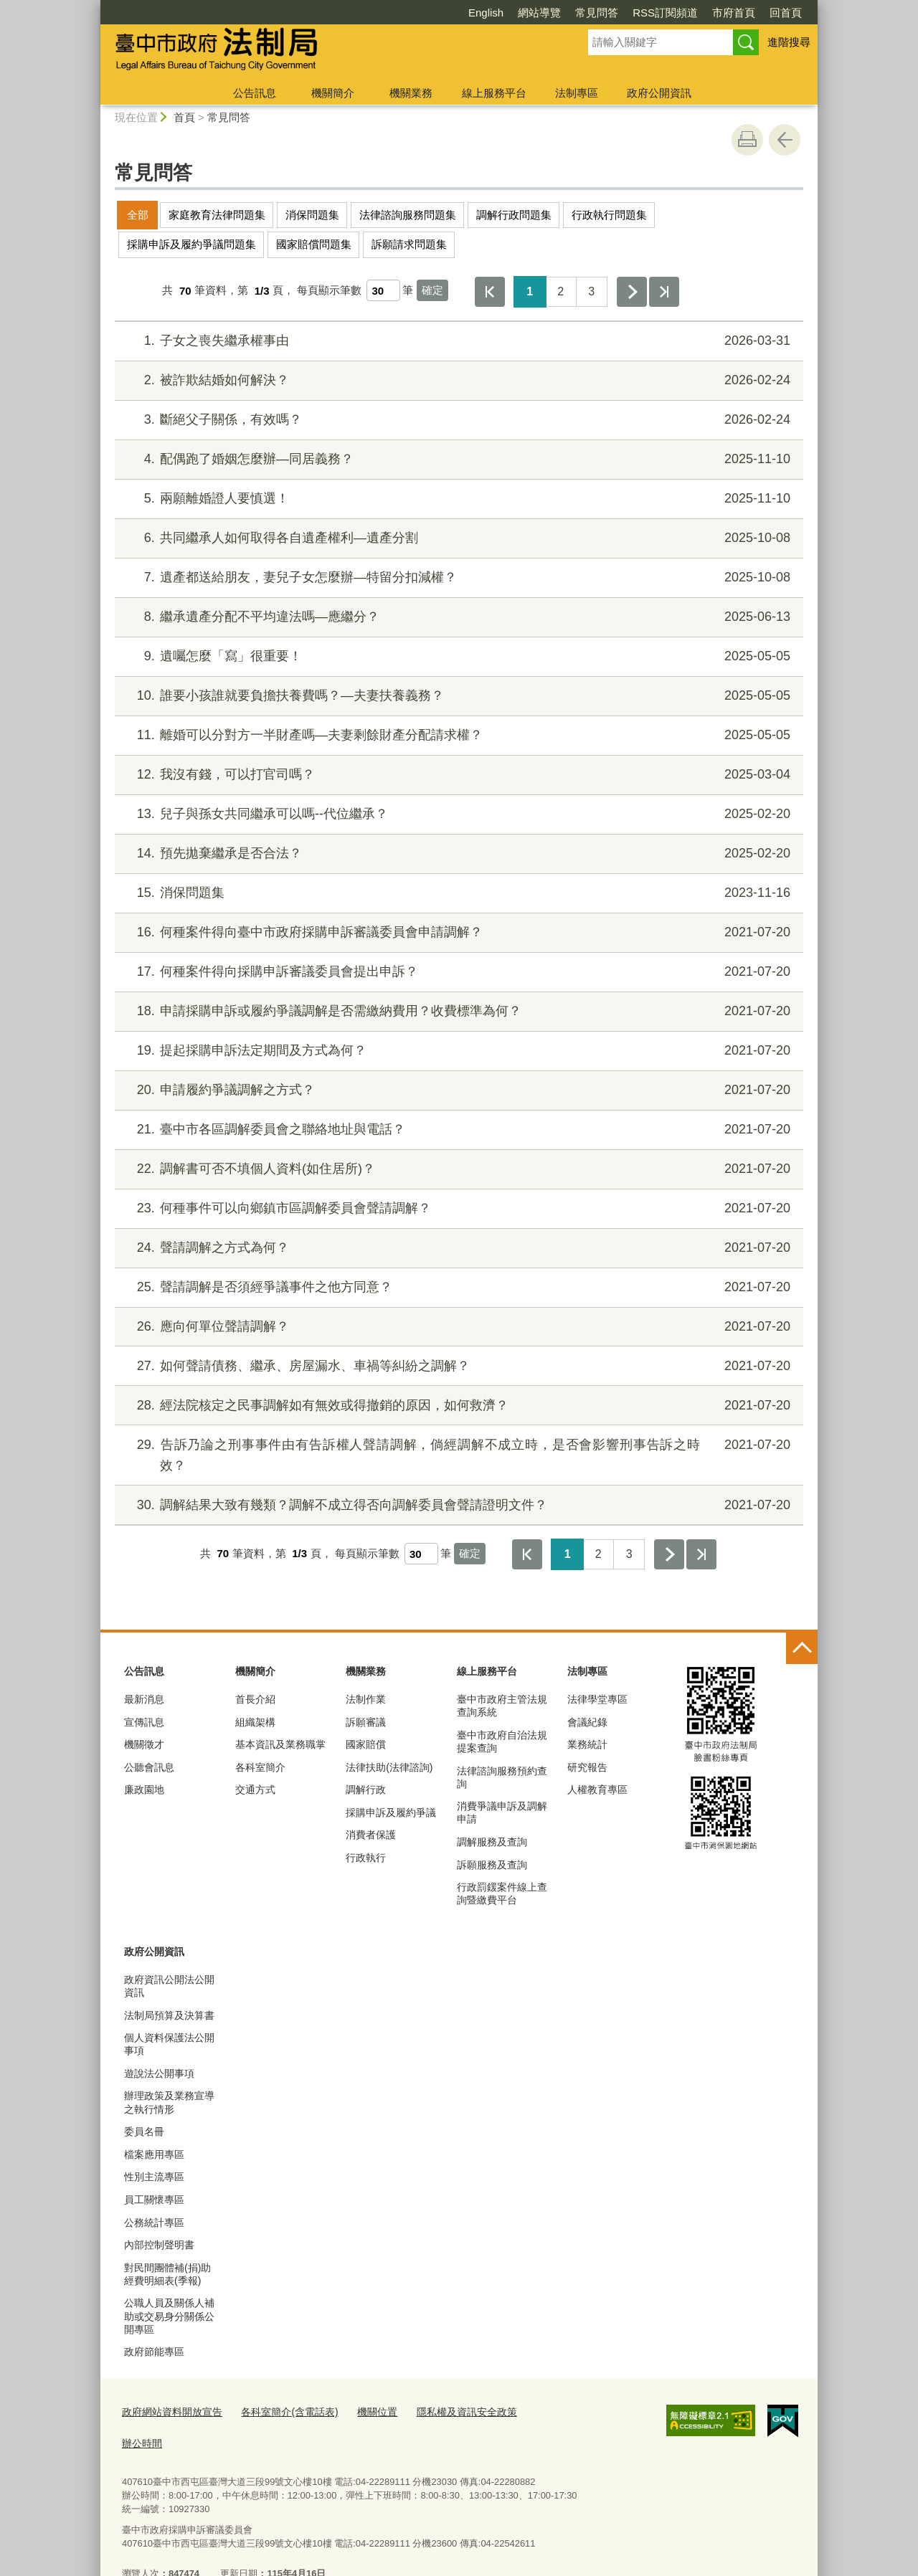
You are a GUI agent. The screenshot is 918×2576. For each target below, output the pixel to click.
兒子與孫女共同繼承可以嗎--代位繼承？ (457, 814)
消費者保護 (371, 1834)
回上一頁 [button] (784, 140)
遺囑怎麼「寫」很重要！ (457, 656)
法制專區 (576, 93)
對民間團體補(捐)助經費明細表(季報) (167, 2274)
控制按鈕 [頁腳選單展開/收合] (802, 1648)
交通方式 (255, 1789)
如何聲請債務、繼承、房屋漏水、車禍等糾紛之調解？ (457, 1366)
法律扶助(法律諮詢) (389, 1767)
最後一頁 (664, 292)
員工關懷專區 (154, 2199)
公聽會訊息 (149, 1767)
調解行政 (366, 1789)
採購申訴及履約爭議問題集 (191, 244)
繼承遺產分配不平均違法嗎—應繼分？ (457, 617)
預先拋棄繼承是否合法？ (457, 853)
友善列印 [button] (747, 140)
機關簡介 (332, 93)
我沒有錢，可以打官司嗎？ (457, 774)
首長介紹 (255, 1699)
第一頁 (490, 292)
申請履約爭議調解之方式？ (457, 1090)
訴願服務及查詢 (492, 1865)
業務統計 (587, 1744)
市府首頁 (651, 12)
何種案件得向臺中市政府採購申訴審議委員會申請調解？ (457, 932)
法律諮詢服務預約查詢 (502, 1777)
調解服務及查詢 (492, 1842)
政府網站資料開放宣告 (168, 2411)
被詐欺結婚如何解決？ (457, 380)
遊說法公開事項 (159, 2073)
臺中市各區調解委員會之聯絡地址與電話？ (457, 1129)
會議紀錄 (587, 1722)
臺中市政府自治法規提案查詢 (502, 1741)
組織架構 (255, 1722)
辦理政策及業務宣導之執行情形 (169, 2102)
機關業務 (410, 93)
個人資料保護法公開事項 (169, 2044)
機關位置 (362, 2411)
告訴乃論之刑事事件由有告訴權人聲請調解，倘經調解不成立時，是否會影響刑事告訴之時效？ (457, 1454)
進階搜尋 (788, 42)
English (403, 12)
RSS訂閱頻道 (582, 12)
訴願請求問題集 (409, 244)
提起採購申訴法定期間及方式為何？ (457, 1050)
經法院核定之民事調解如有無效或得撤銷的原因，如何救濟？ (457, 1405)
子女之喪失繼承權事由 (457, 341)
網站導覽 (456, 12)
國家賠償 (366, 1744)
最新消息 (144, 1699)
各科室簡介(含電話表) (279, 2411)
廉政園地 (144, 1789)
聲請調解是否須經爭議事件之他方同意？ (457, 1287)
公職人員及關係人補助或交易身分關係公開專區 (169, 2315)
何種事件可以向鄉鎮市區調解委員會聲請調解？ (457, 1208)
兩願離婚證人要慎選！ (457, 498)
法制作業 (366, 1699)
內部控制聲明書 (159, 2245)
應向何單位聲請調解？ (457, 1326)
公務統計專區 (154, 2222)
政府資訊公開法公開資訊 (169, 1986)
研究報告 (587, 1767)
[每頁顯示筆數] (383, 290)
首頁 (184, 117)
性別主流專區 (154, 2176)
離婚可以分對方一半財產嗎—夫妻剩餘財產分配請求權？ (457, 735)
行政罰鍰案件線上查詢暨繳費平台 (502, 1893)
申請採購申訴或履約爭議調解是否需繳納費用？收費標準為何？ (457, 1011)
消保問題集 (312, 215)
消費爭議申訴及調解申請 (502, 1812)
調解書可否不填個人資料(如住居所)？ (457, 1169)
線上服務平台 (494, 93)
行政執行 (366, 1857)
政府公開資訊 (659, 93)
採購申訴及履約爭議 (391, 1812)
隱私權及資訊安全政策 (446, 2411)
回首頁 (703, 12)
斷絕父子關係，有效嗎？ (457, 419)
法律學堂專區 (597, 1699)
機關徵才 (144, 1744)
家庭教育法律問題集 (217, 215)
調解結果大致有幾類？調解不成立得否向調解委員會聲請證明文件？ (457, 1505)
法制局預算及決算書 (169, 2015)
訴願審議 (366, 1722)
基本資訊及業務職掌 (280, 1744)
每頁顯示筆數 (329, 291)
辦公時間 (530, 2411)
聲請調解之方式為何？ (457, 1247)
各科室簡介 (260, 1767)
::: (94, 6)
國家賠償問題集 (313, 244)
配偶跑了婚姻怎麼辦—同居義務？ (457, 459)
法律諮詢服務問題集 (407, 215)
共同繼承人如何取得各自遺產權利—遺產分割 (457, 538)
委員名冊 (144, 2131)
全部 (137, 215)
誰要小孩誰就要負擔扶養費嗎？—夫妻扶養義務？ (457, 695)
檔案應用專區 (154, 2154)
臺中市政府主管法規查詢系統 (502, 1705)
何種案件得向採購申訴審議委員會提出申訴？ (457, 971)
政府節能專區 (154, 2351)
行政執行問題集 (609, 215)
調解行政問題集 (514, 215)
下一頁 (632, 292)
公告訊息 (254, 93)
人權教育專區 (597, 1789)
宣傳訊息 (144, 1722)
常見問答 (514, 12)
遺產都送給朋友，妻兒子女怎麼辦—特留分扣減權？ (457, 577)
